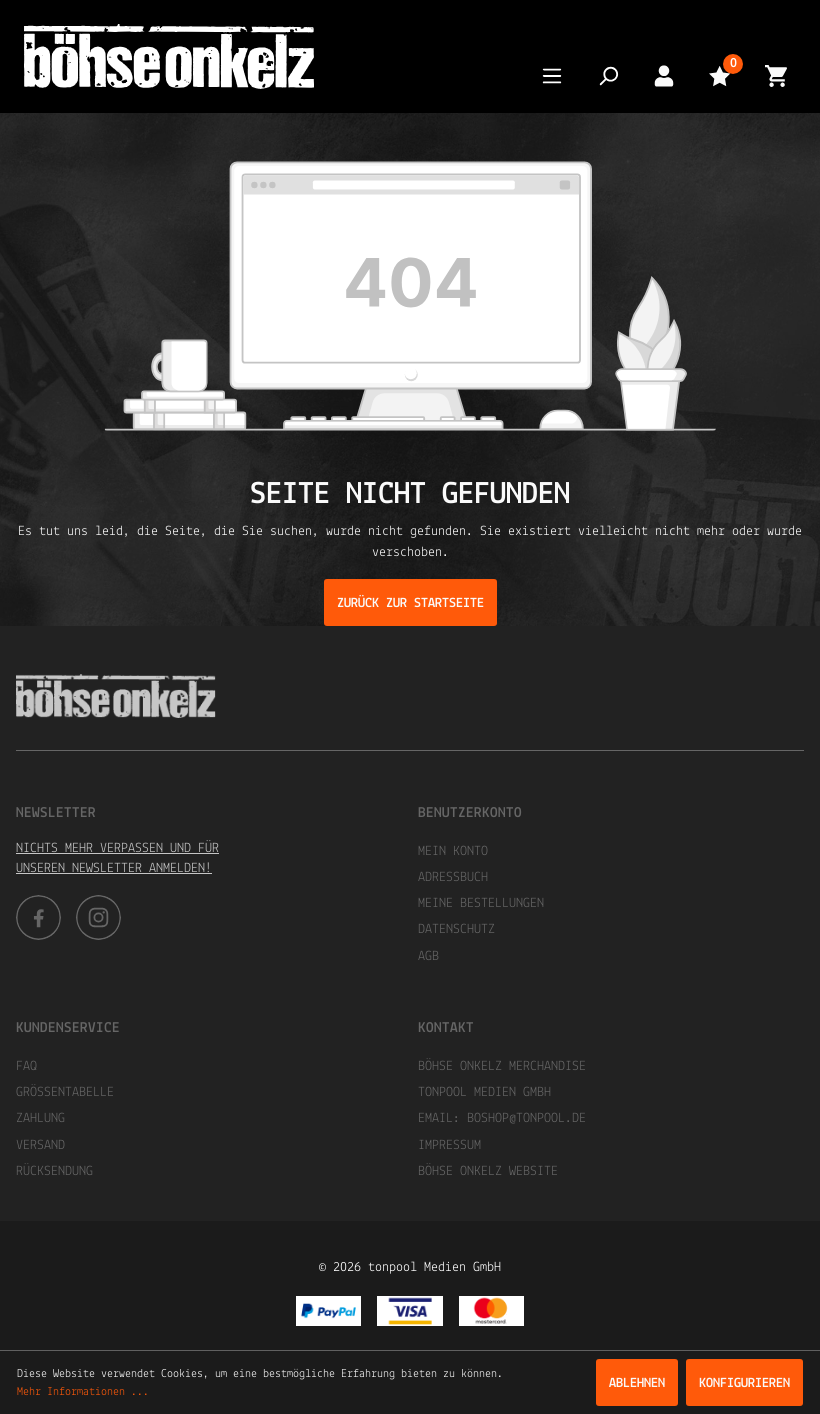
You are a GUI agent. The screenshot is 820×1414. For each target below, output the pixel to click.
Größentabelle (65, 1092)
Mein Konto (453, 851)
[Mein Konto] (664, 75)
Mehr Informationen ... (83, 1392)
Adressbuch (453, 877)
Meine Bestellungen (481, 903)
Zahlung (40, 1118)
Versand (40, 1145)
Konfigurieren (744, 1383)
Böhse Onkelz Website (488, 1171)
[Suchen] (608, 75)
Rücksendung (54, 1171)
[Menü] (552, 75)
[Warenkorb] (776, 75)
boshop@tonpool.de (526, 1118)
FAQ (26, 1066)
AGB (428, 956)
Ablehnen (637, 1383)
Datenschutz (456, 929)
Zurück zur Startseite (410, 603)
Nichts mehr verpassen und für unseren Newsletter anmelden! (117, 858)
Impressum (449, 1145)
